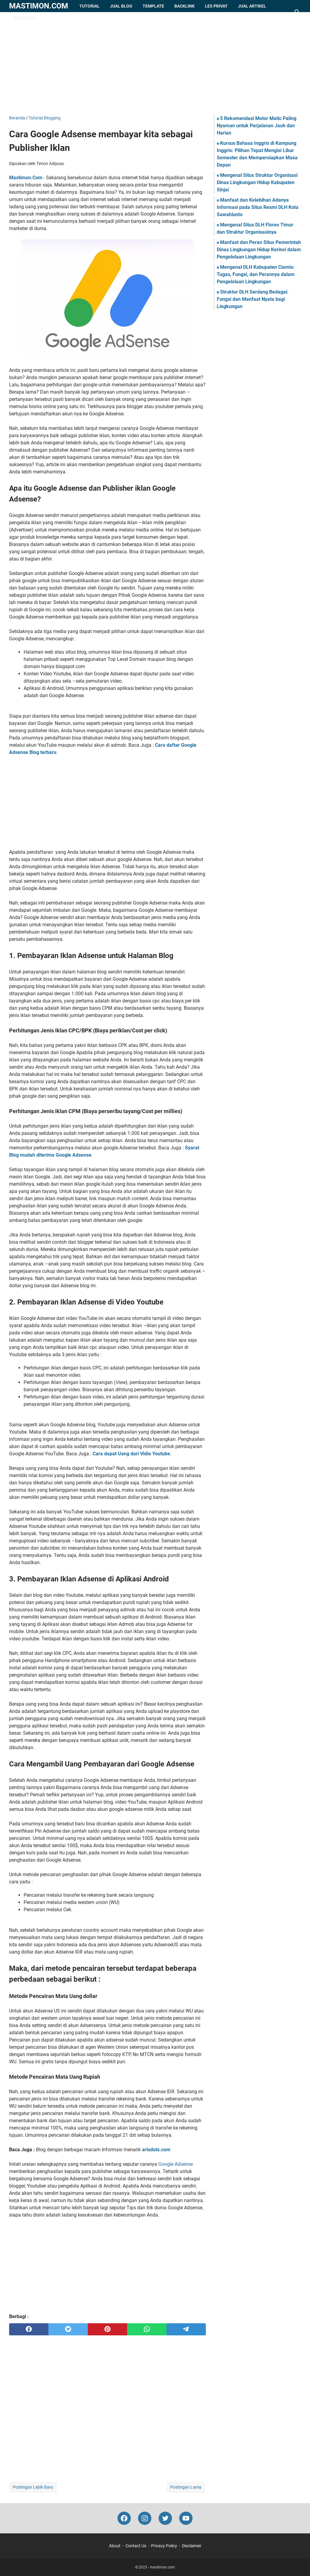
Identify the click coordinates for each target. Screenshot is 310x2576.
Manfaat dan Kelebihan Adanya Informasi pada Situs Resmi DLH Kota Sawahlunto (257, 207)
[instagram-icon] (144, 2518)
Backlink (184, 6)
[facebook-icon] (124, 2518)
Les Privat (216, 6)
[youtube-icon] (186, 2518)
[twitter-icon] (165, 2518)
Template (153, 6)
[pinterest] (107, 2329)
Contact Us (135, 2545)
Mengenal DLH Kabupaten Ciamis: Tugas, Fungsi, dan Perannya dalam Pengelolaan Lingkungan (256, 274)
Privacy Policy (164, 2545)
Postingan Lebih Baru (33, 2487)
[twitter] (68, 2329)
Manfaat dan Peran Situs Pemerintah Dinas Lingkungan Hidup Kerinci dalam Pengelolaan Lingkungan (259, 249)
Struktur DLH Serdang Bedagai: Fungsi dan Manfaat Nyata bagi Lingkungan (253, 299)
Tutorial (89, 6)
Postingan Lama (185, 2487)
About (114, 2545)
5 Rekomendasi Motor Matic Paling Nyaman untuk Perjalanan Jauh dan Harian (256, 125)
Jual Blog (121, 6)
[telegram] (186, 2329)
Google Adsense (175, 2164)
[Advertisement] (155, 63)
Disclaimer (191, 2545)
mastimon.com (38, 6)
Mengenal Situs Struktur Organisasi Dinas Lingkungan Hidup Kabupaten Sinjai (257, 182)
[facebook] (28, 2329)
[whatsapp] (147, 2329)
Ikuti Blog (25, 18)
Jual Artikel (252, 6)
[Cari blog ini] (297, 12)
